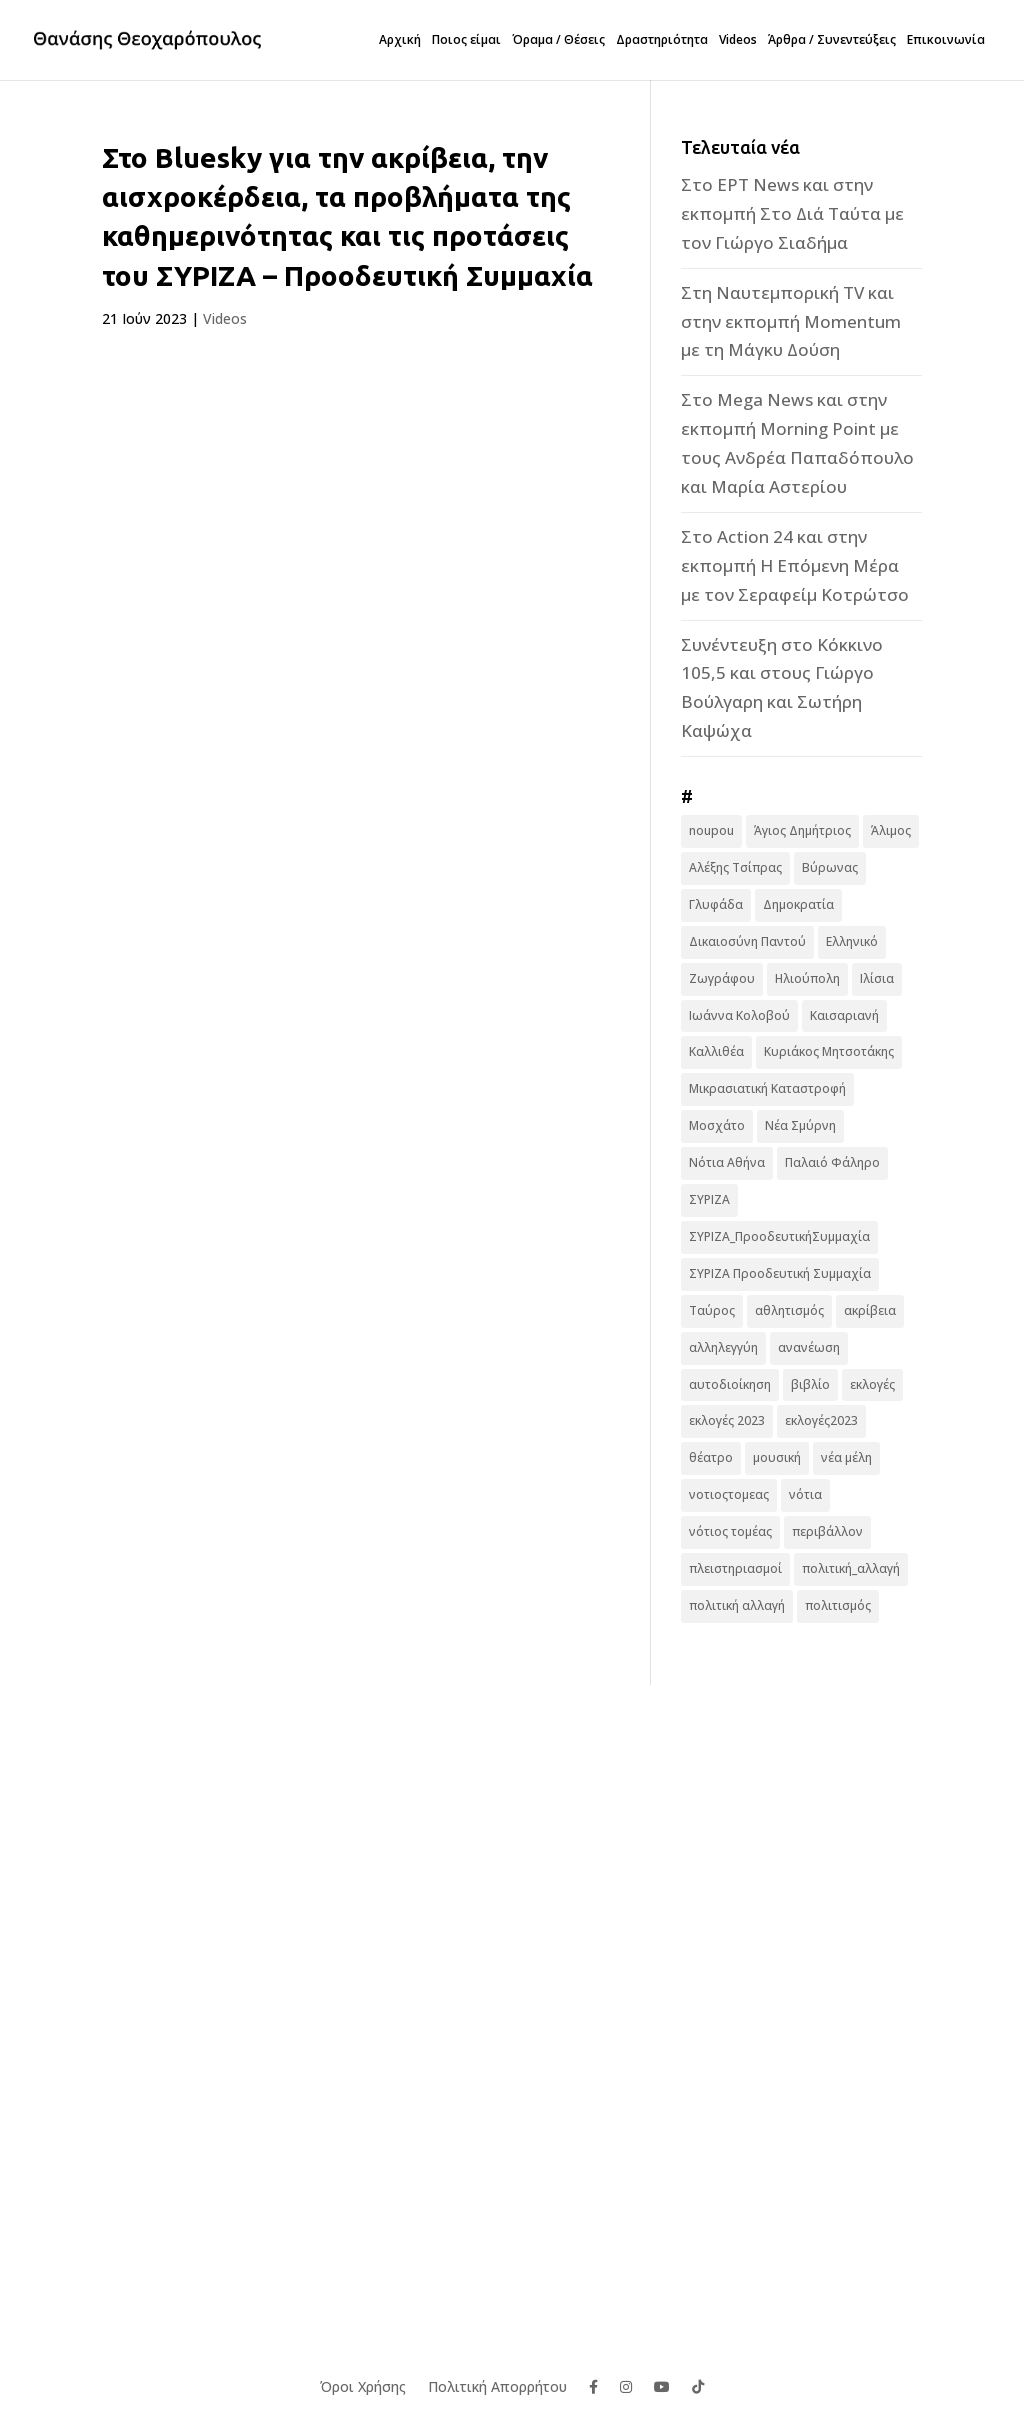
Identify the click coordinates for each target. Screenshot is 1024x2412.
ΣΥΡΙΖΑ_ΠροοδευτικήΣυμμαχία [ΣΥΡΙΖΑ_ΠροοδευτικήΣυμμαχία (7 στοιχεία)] (779, 1236)
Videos (738, 40)
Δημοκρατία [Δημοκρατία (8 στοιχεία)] (798, 904)
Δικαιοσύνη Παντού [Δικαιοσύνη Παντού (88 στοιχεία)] (747, 941)
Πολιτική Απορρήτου (497, 2385)
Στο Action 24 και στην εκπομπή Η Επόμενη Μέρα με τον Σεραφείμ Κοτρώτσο (795, 565)
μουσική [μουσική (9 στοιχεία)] (777, 1457)
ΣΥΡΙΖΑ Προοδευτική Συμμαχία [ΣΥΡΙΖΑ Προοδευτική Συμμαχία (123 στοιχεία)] (780, 1273)
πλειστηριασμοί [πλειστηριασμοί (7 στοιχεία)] (735, 1568)
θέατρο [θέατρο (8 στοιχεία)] (711, 1457)
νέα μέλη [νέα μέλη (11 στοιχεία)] (846, 1457)
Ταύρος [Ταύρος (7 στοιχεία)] (712, 1310)
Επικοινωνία (946, 40)
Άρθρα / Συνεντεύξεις (832, 40)
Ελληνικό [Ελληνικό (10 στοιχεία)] (852, 941)
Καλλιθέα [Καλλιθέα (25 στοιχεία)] (716, 1051)
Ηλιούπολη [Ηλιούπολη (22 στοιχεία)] (807, 978)
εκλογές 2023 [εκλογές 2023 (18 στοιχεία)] (727, 1420)
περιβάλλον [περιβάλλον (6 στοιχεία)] (827, 1531)
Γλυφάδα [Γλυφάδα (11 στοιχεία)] (716, 904)
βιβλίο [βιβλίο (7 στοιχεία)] (810, 1384)
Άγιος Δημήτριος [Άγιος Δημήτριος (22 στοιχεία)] (802, 830)
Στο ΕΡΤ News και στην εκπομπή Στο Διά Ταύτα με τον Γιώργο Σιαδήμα (792, 213)
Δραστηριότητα (662, 40)
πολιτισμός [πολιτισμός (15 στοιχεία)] (838, 1605)
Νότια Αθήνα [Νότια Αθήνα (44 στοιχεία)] (727, 1162)
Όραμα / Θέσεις (558, 40)
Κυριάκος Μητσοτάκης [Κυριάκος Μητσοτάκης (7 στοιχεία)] (829, 1051)
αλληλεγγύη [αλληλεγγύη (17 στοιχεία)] (723, 1347)
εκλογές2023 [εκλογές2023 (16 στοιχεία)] (821, 1420)
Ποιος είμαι (466, 40)
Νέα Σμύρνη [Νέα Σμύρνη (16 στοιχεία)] (800, 1125)
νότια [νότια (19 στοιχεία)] (805, 1494)
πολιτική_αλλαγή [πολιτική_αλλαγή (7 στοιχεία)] (851, 1568)
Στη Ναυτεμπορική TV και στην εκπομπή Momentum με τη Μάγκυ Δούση (791, 321)
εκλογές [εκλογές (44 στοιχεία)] (872, 1384)
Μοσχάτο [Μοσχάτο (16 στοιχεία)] (717, 1125)
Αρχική (400, 40)
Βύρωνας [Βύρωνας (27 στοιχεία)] (830, 867)
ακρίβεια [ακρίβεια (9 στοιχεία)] (870, 1310)
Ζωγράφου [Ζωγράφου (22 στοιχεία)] (722, 978)
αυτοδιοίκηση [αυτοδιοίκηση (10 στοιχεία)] (730, 1384)
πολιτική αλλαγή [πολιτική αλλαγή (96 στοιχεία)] (737, 1605)
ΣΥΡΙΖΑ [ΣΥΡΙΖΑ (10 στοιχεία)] (709, 1199)
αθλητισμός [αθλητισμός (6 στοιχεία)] (789, 1310)
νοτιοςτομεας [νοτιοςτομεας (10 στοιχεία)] (729, 1494)
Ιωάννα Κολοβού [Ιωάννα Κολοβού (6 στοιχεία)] (739, 1015)
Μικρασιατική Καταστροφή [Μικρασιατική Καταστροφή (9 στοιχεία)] (767, 1088)
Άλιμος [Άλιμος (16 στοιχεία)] (891, 830)
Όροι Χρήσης (363, 2385)
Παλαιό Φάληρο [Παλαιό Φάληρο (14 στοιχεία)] (832, 1162)
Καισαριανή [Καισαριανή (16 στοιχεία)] (844, 1015)
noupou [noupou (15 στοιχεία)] (711, 830)
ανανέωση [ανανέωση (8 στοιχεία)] (809, 1347)
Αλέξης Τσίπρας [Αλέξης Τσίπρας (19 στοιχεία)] (735, 867)
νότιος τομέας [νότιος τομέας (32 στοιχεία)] (730, 1531)
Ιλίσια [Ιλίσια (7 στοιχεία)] (877, 978)
